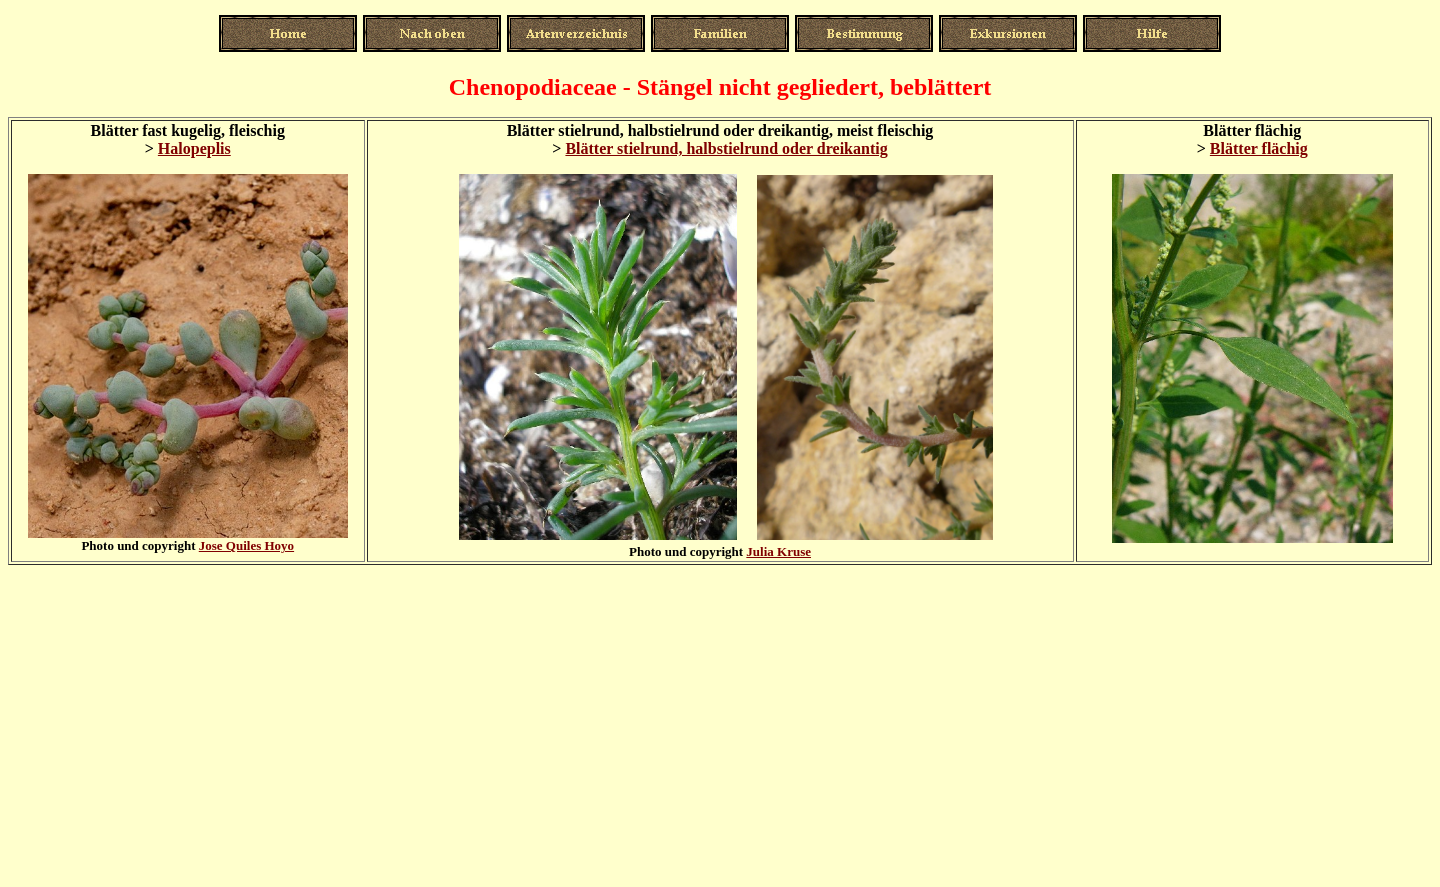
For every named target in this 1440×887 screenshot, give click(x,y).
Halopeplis (194, 148)
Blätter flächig (1259, 148)
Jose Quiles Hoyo (246, 545)
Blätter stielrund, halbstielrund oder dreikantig (726, 148)
